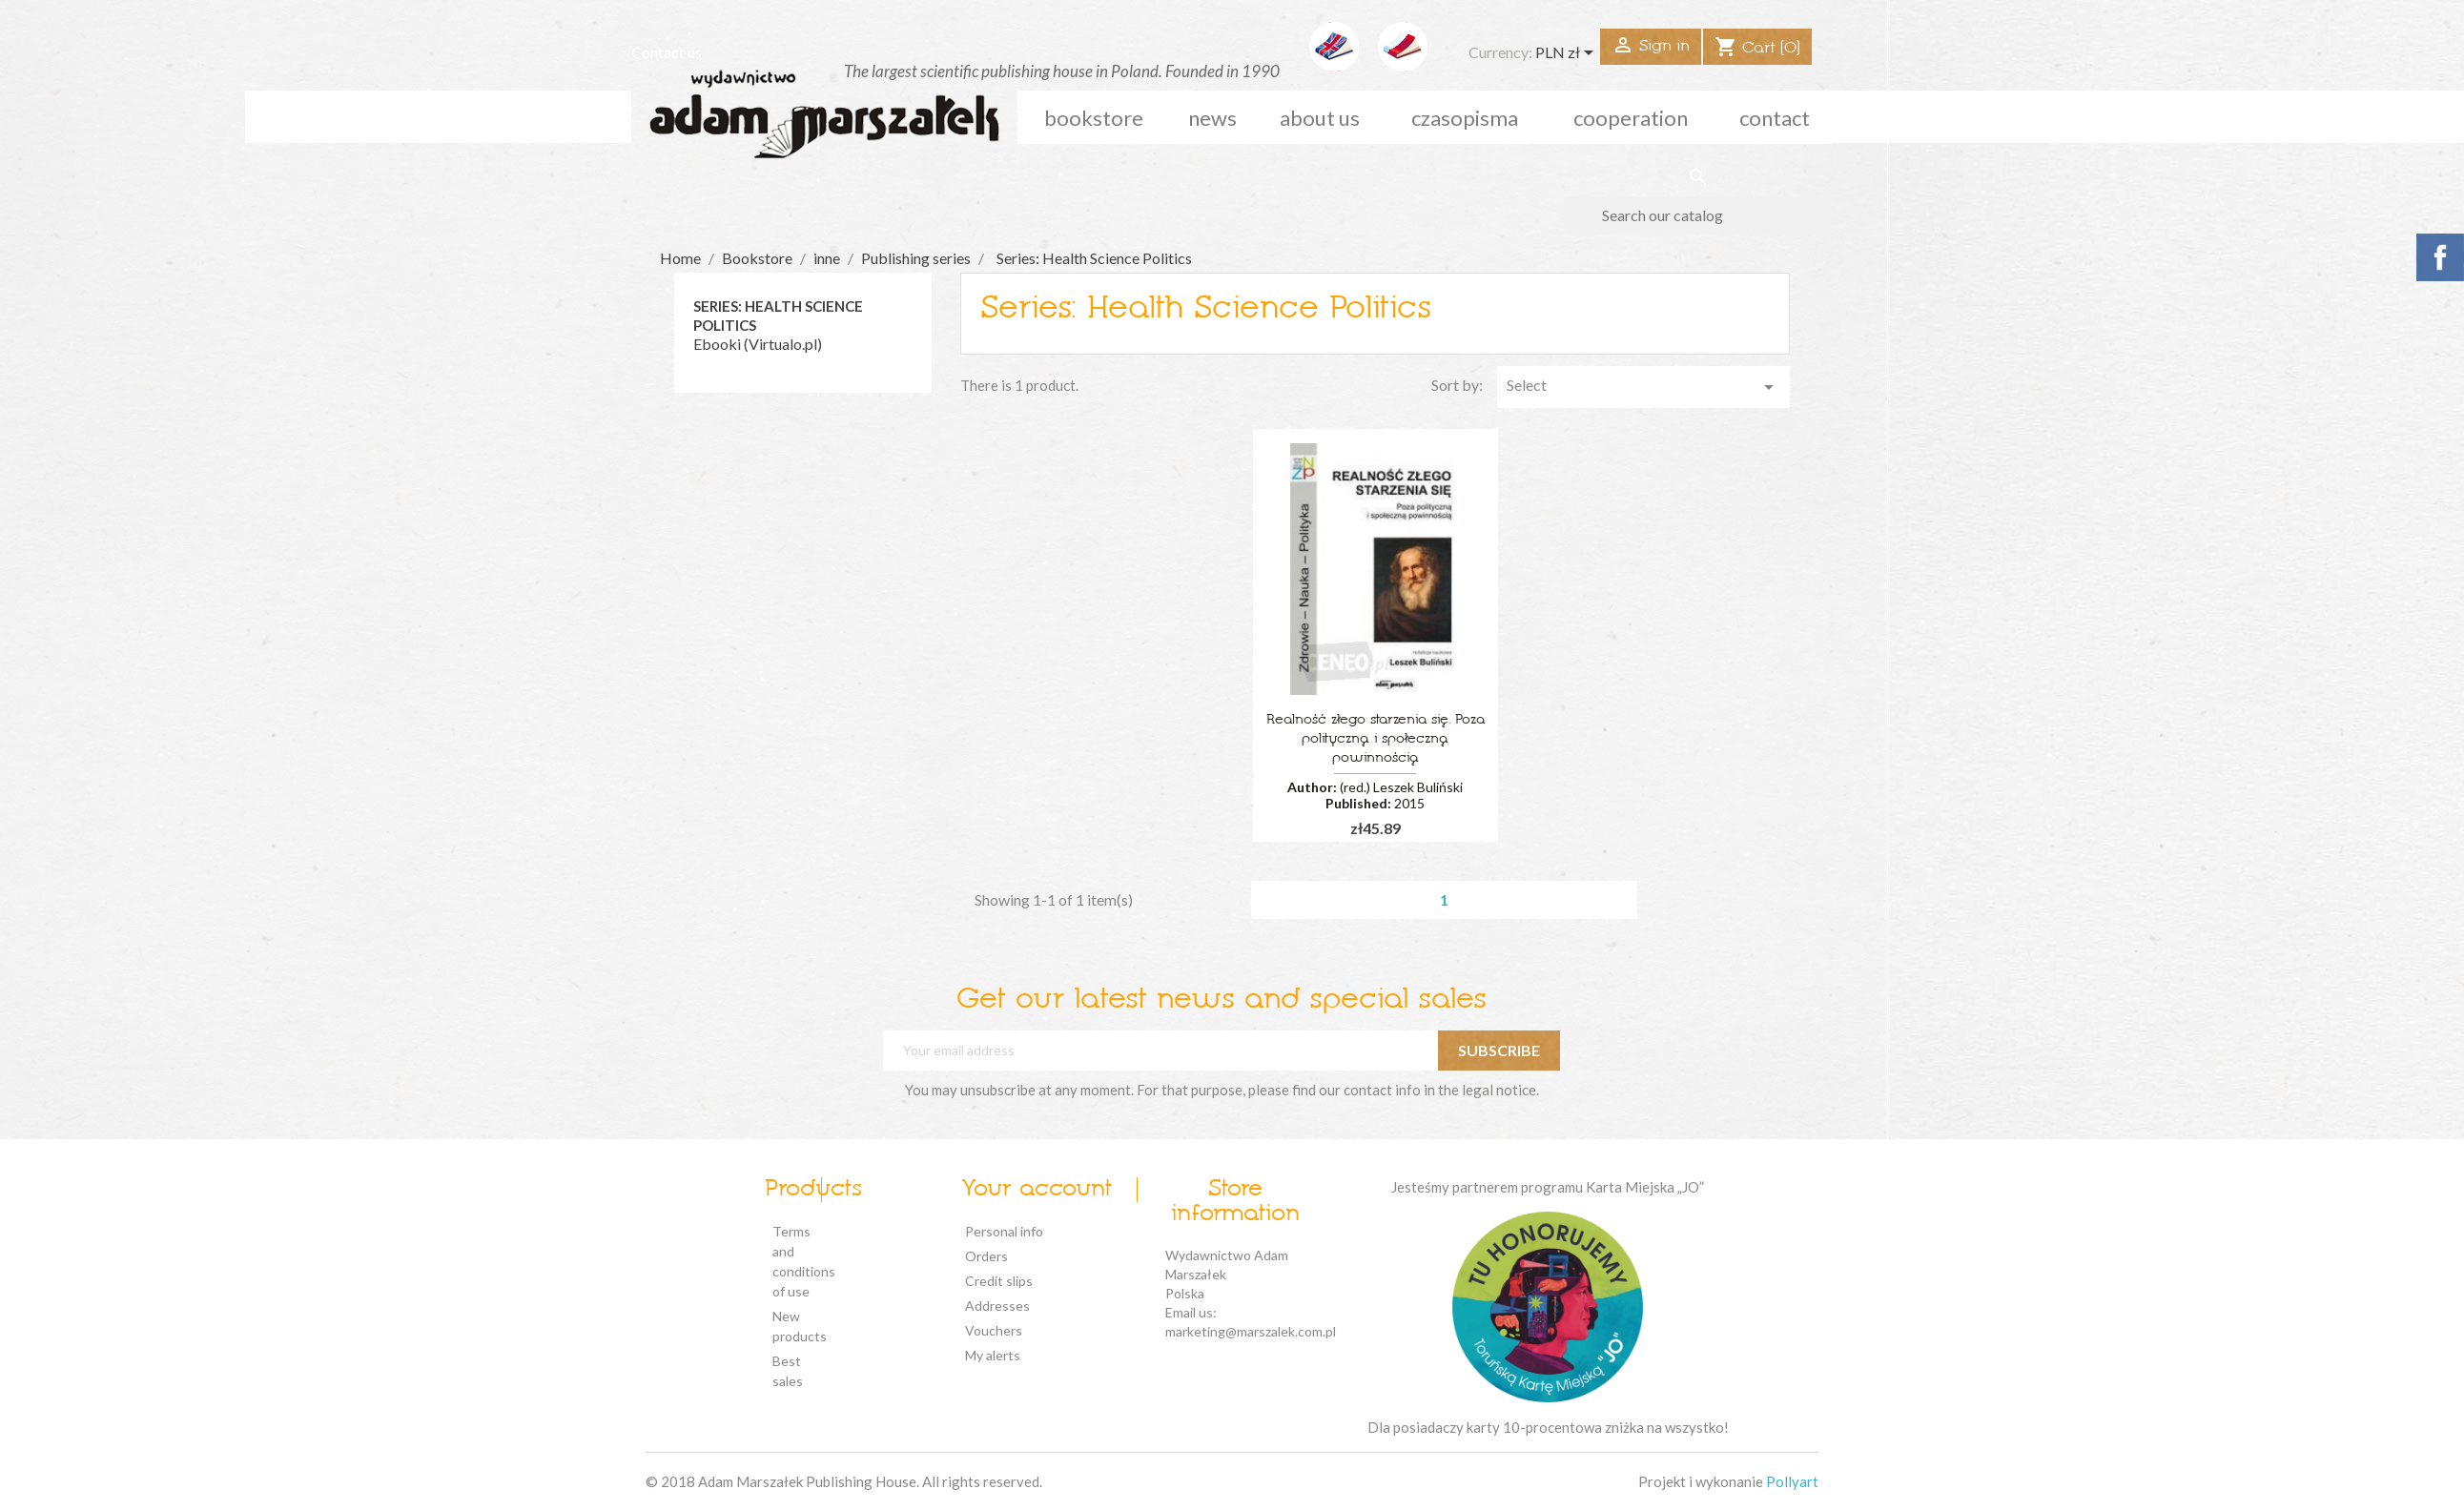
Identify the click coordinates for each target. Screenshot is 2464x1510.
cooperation (1630, 118)
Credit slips (999, 1281)
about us (1320, 118)
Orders (986, 1256)
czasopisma (1464, 118)
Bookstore (1093, 118)
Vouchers (993, 1330)
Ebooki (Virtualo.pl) (757, 344)
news (1212, 118)
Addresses (997, 1305)
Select (1644, 387)
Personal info (1004, 1231)
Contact (1774, 118)
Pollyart (1792, 1481)
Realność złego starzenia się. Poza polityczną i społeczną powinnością (1375, 739)
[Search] (1698, 215)
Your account (1036, 1189)
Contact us (666, 52)
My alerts (992, 1355)
